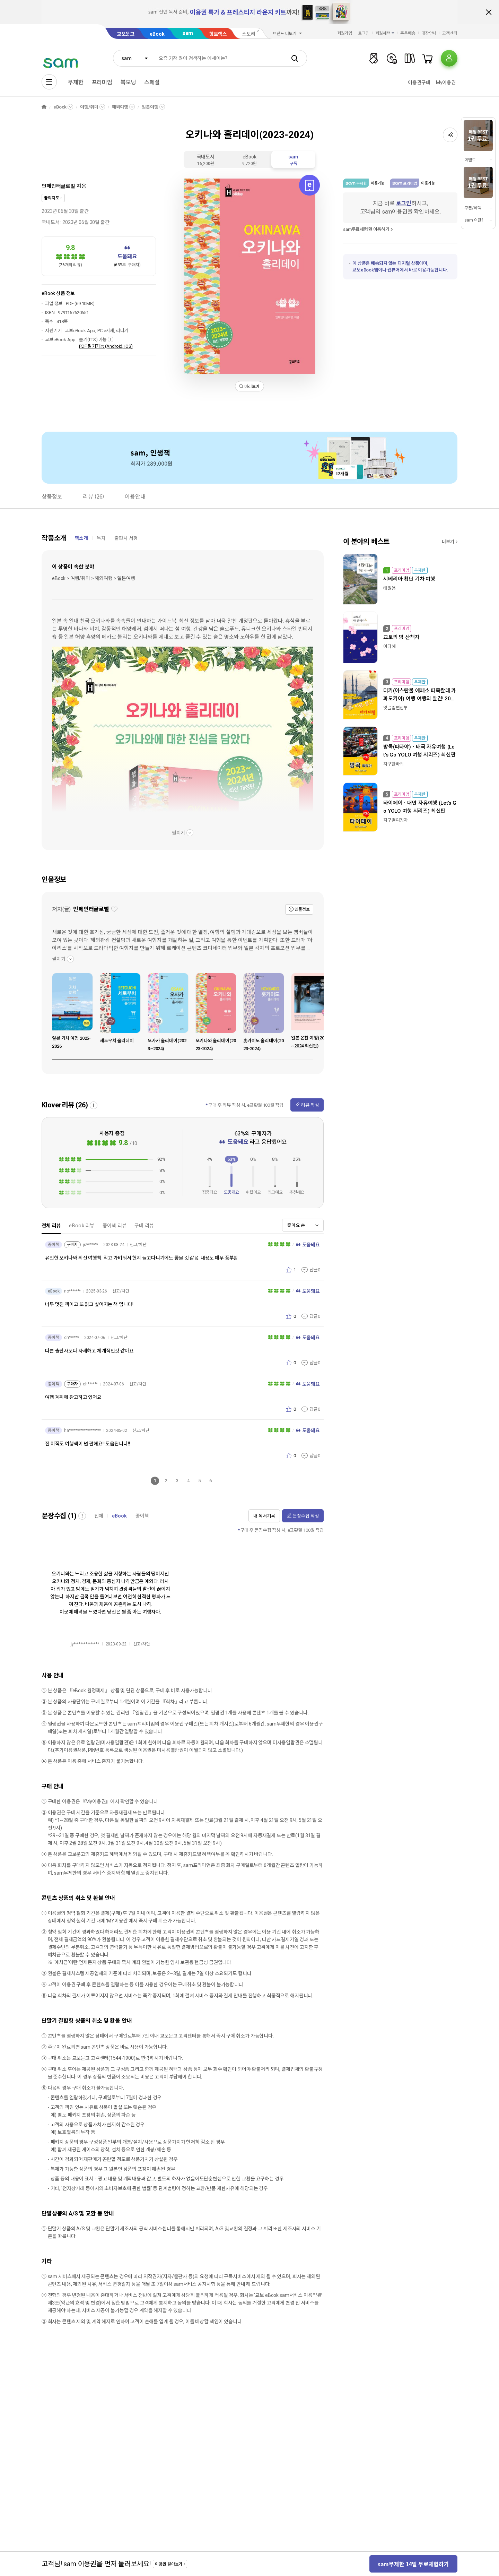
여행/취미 (89, 107)
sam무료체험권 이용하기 (366, 229)
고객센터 (449, 33)
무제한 (76, 82)
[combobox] (133, 58)
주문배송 (407, 33)
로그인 (363, 33)
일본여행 (150, 107)
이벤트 (470, 159)
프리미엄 (102, 82)
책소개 (81, 538)
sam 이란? (473, 220)
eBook (157, 34)
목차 (101, 538)
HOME (44, 107)
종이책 (142, 1515)
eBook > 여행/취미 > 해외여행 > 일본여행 (93, 578)
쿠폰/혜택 (472, 208)
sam (187, 33)
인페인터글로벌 (58, 186)
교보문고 (125, 34)
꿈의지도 (51, 198)
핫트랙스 (218, 34)
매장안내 (429, 33)
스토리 (248, 34)
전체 (98, 1515)
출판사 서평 (126, 538)
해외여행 (120, 107)
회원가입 (344, 33)
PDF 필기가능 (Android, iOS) (106, 346)
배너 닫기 (488, 12)
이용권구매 (419, 82)
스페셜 (152, 82)
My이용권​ (446, 82)
